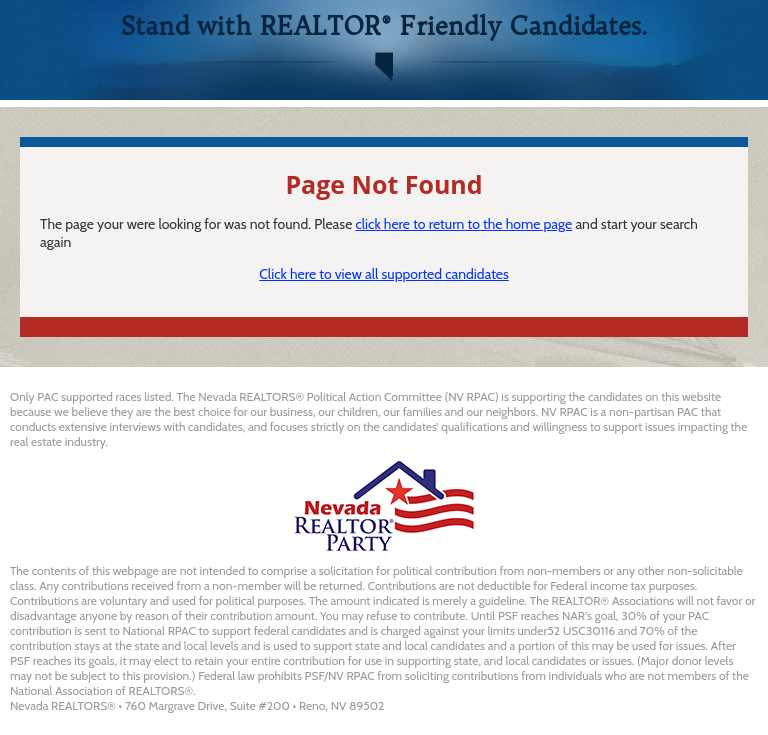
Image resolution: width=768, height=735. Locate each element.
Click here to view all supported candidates (384, 274)
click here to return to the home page (463, 224)
